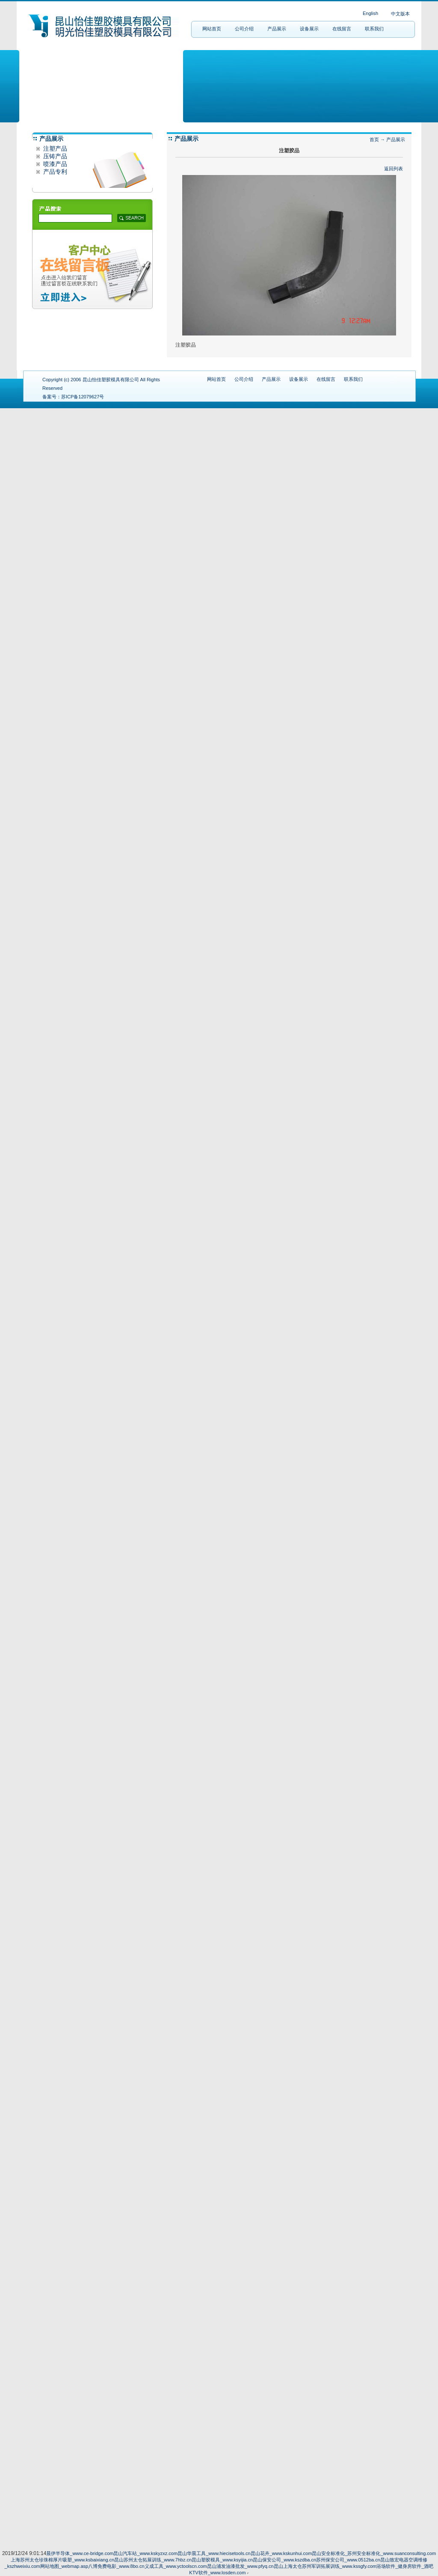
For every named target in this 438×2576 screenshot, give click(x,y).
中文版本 (400, 13)
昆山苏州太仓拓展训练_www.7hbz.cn (153, 2559)
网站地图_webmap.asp (64, 2566)
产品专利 (54, 171)
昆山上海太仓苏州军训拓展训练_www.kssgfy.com (325, 2566)
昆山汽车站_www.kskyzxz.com (145, 2553)
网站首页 (211, 28)
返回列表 (393, 168)
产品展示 (276, 28)
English (370, 13)
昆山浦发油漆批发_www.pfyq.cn (240, 2566)
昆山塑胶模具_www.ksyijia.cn (222, 2559)
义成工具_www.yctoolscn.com (176, 2566)
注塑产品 (54, 148)
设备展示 (309, 28)
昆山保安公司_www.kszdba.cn (284, 2559)
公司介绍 (244, 28)
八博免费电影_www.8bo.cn (116, 2566)
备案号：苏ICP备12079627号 (73, 396)
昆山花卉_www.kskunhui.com (281, 2553)
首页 (374, 139)
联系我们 (374, 28)
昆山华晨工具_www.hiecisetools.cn (214, 2553)
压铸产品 (54, 156)
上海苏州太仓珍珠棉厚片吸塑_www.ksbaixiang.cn (62, 2559)
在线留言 (341, 28)
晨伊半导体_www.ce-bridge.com (79, 2553)
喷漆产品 (54, 163)
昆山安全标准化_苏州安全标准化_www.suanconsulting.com (374, 2553)
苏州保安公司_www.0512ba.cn (348, 2559)
